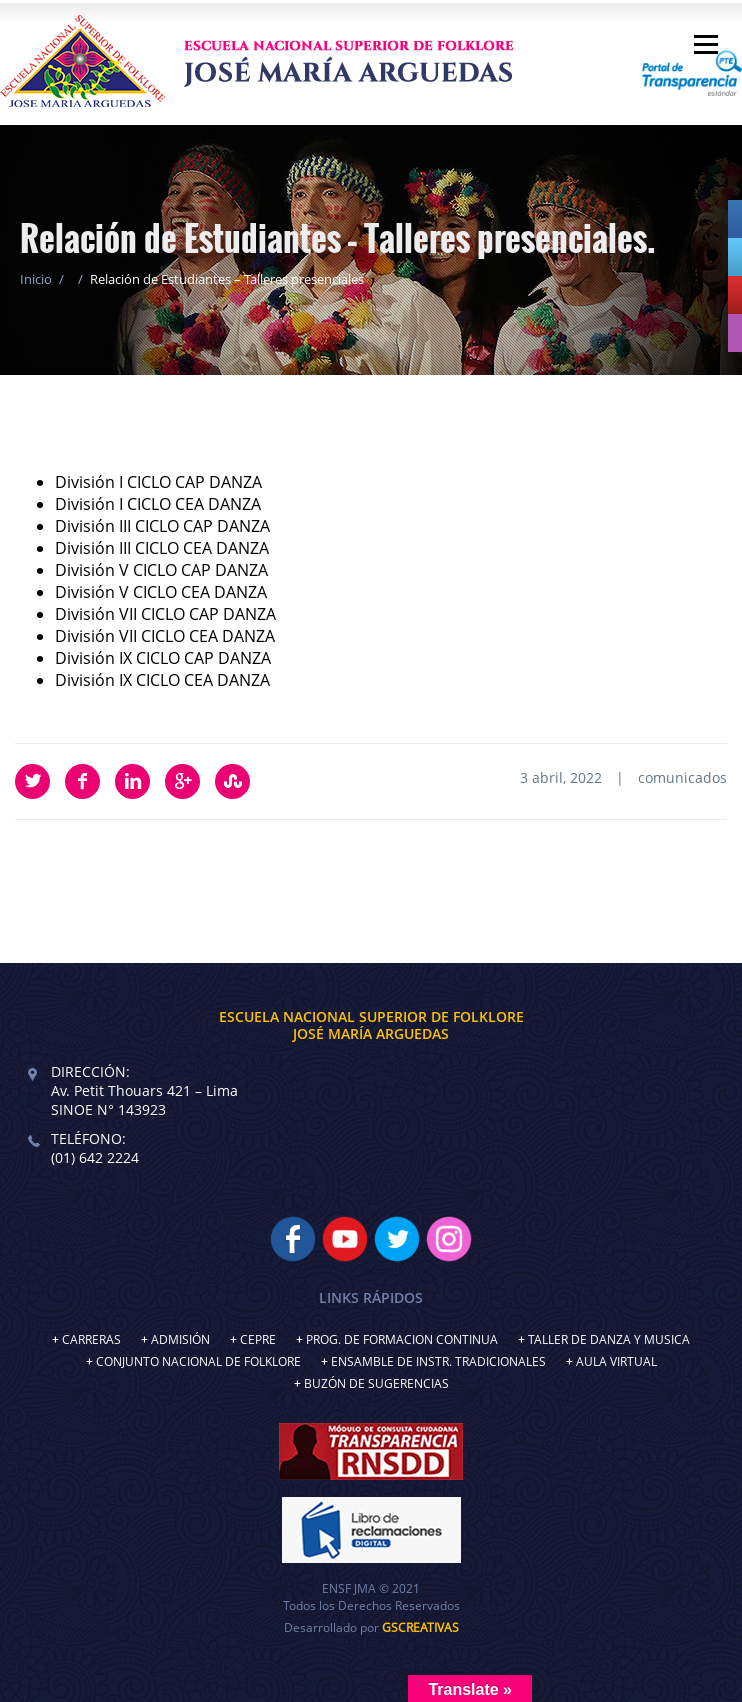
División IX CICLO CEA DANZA (162, 680)
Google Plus (182, 781)
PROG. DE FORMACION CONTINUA (402, 1339)
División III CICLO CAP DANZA (162, 526)
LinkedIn (132, 781)
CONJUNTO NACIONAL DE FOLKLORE (198, 1361)
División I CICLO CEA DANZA (158, 504)
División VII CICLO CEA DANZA (165, 636)
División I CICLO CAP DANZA (158, 482)
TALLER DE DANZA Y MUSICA (609, 1339)
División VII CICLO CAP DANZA (165, 614)
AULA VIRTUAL (616, 1361)
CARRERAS (91, 1339)
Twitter (32, 781)
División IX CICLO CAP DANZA (163, 658)
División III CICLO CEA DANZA (162, 548)
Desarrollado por (371, 1627)
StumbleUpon (232, 781)
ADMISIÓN (180, 1339)
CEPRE (258, 1339)
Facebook (82, 781)
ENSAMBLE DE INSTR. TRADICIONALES (438, 1361)
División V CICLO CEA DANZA (161, 592)
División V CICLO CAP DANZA (161, 570)
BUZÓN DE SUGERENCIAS (376, 1383)
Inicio (36, 279)
